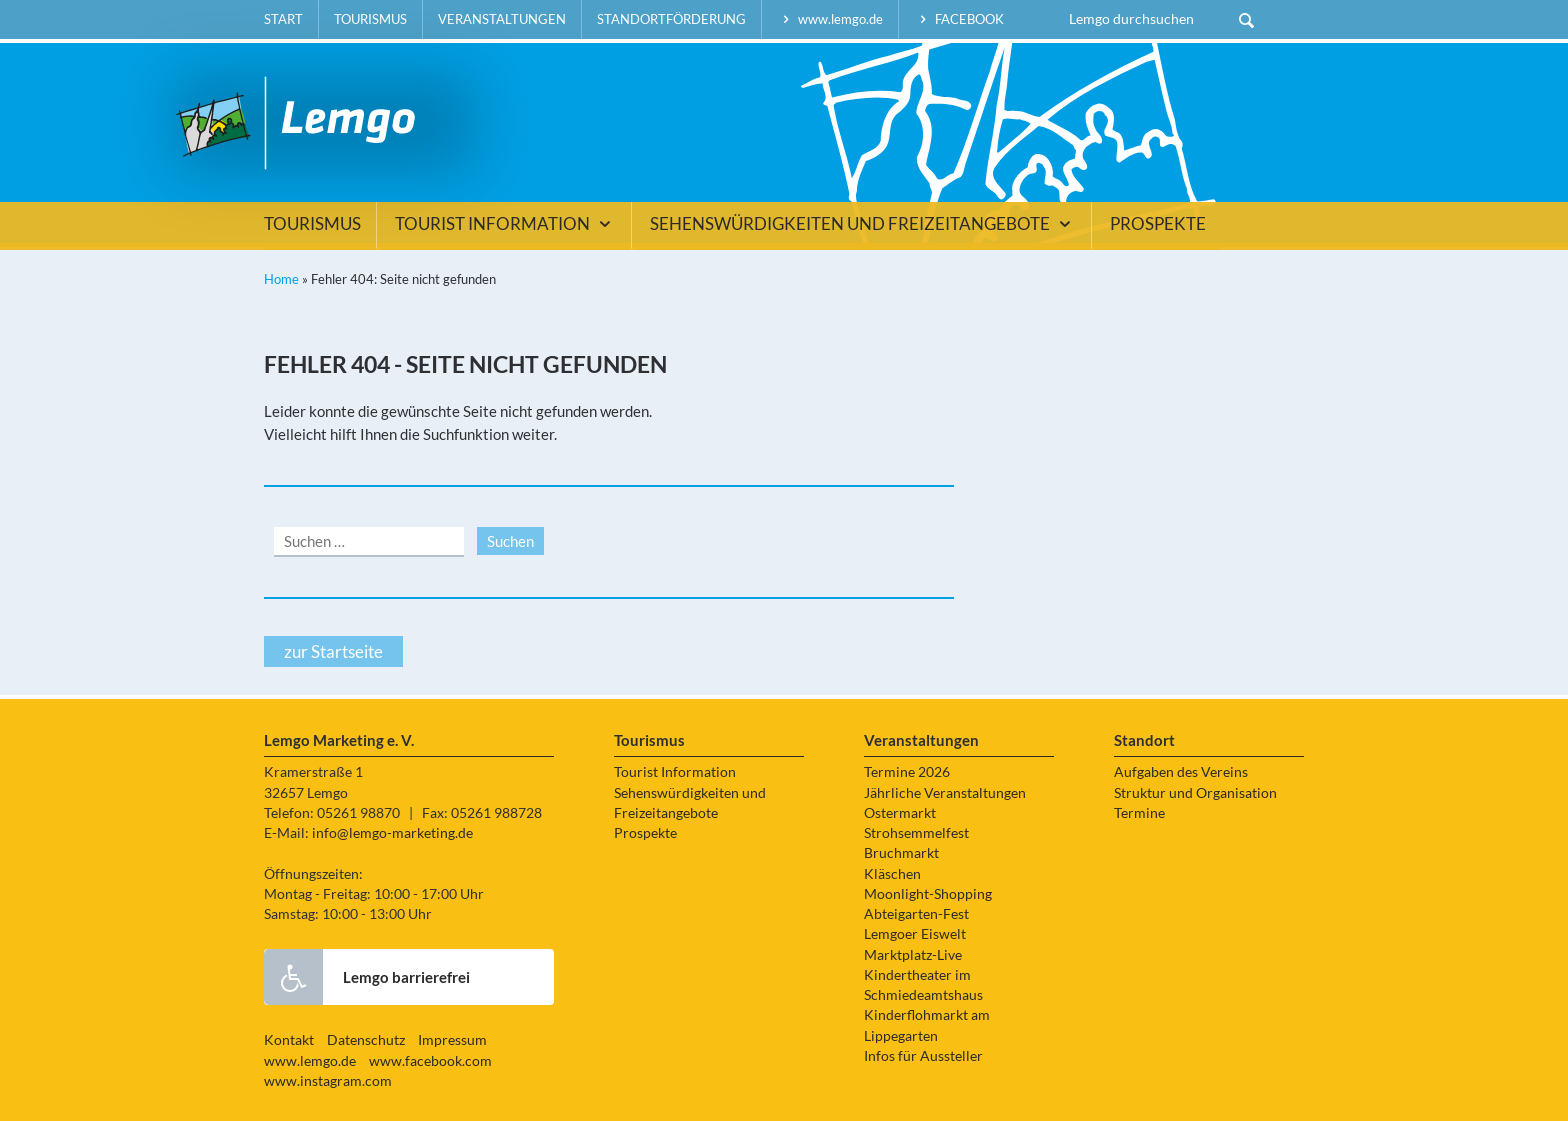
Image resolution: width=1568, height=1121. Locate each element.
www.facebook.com (430, 1061)
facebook (959, 19)
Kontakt (289, 1040)
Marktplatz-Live (913, 955)
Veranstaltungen (502, 19)
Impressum (452, 1040)
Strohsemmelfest (916, 833)
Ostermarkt (900, 813)
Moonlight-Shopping (928, 894)
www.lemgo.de (830, 19)
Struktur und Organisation (1195, 793)
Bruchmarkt (901, 853)
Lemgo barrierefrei (367, 977)
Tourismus (370, 19)
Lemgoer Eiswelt (915, 934)
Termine (1139, 813)
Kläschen (892, 874)
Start (283, 19)
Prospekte (1158, 224)
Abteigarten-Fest (916, 914)
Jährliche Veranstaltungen (945, 793)
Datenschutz (366, 1040)
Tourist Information (505, 224)
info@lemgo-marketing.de (392, 833)
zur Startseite (333, 651)
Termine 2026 (907, 772)
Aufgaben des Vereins (1181, 772)
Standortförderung (671, 19)
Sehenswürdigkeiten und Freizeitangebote (863, 224)
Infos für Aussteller (923, 1056)
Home (281, 279)
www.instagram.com (328, 1081)
